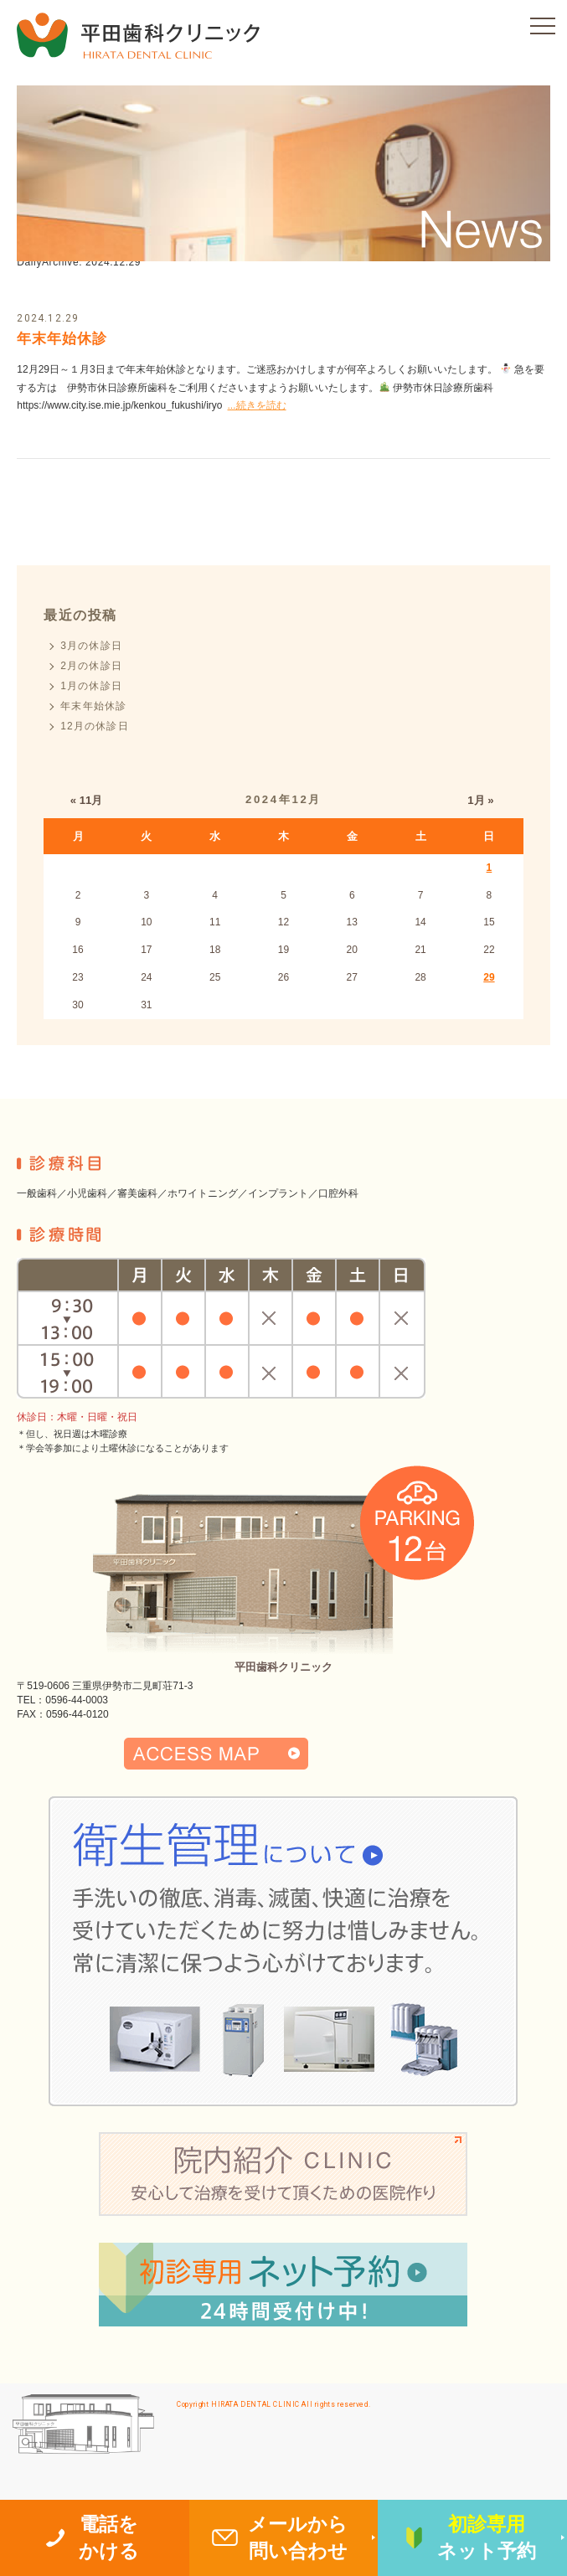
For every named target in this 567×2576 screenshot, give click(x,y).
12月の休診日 (94, 726)
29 (488, 977)
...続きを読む (257, 405)
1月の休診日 (91, 686)
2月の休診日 (91, 666)
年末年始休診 (61, 339)
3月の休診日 (91, 646)
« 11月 (86, 800)
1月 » (480, 800)
